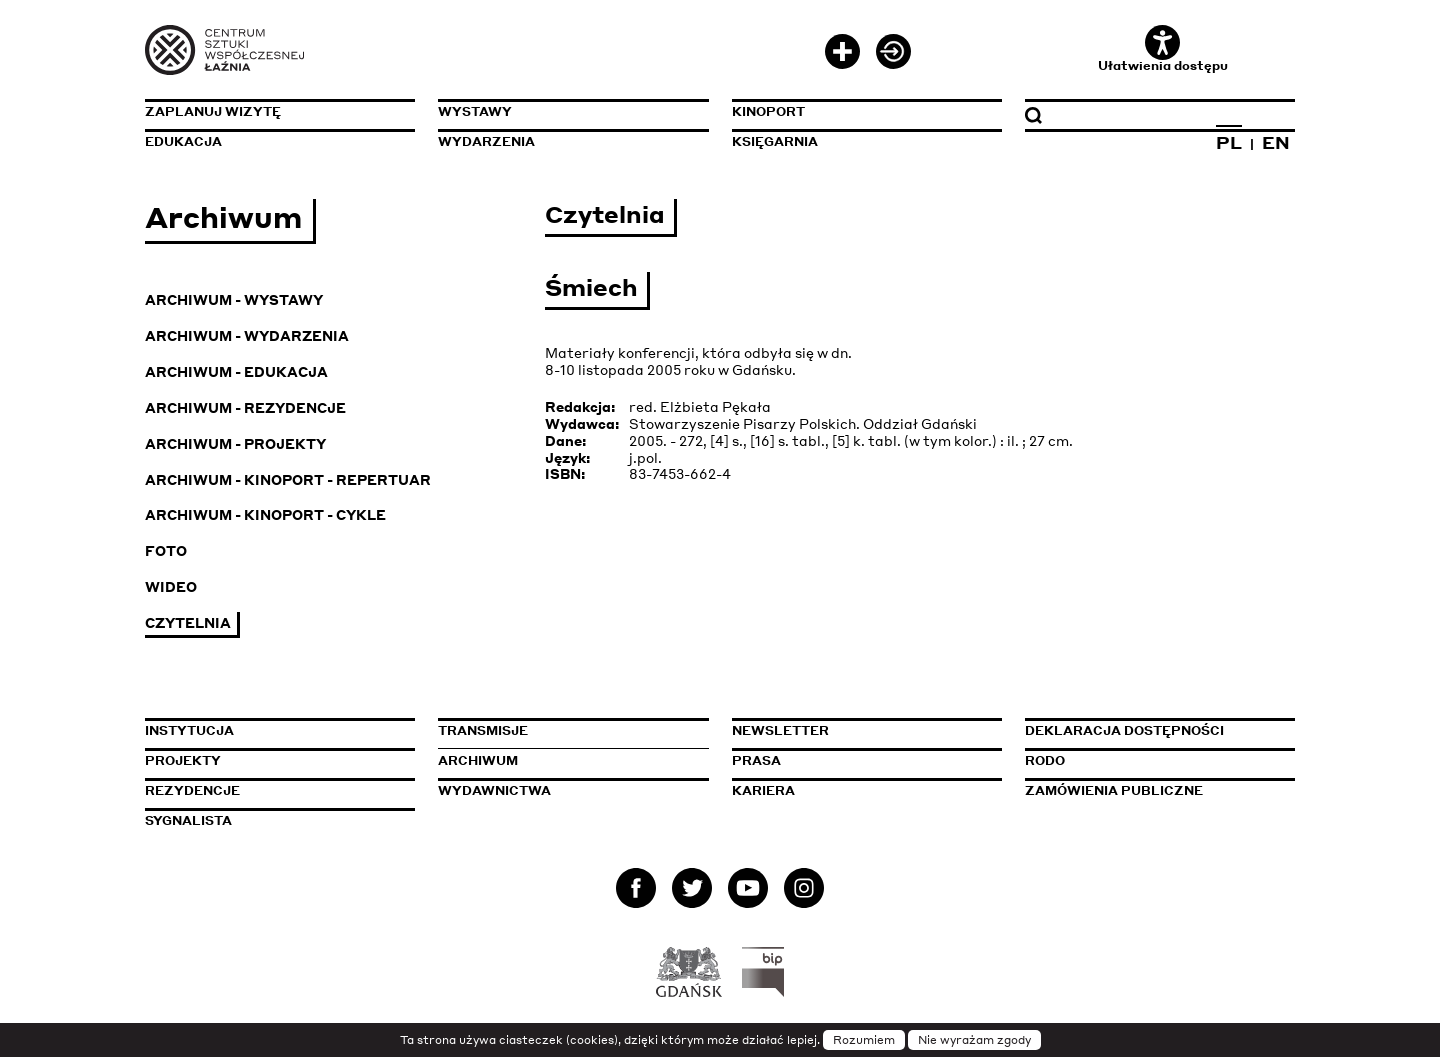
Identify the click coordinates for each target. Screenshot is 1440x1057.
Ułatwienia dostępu (1163, 49)
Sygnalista (188, 820)
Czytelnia (188, 622)
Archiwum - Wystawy (234, 299)
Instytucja (189, 730)
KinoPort (768, 111)
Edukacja (183, 141)
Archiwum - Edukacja (236, 371)
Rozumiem (864, 1040)
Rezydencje (192, 790)
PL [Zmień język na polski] (1229, 142)
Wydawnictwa (494, 790)
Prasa (756, 760)
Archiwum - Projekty (235, 443)
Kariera (763, 790)
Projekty (183, 760)
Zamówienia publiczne (1160, 790)
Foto (166, 550)
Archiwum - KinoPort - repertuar (288, 479)
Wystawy (475, 111)
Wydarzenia (486, 141)
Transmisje (573, 730)
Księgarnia (775, 141)
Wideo (171, 586)
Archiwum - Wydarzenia (247, 335)
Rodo (1045, 760)
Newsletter (780, 730)
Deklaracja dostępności (1124, 730)
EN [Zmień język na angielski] (1276, 142)
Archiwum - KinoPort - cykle (265, 514)
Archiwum (478, 760)
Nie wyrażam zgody (974, 1040)
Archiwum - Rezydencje (245, 407)
